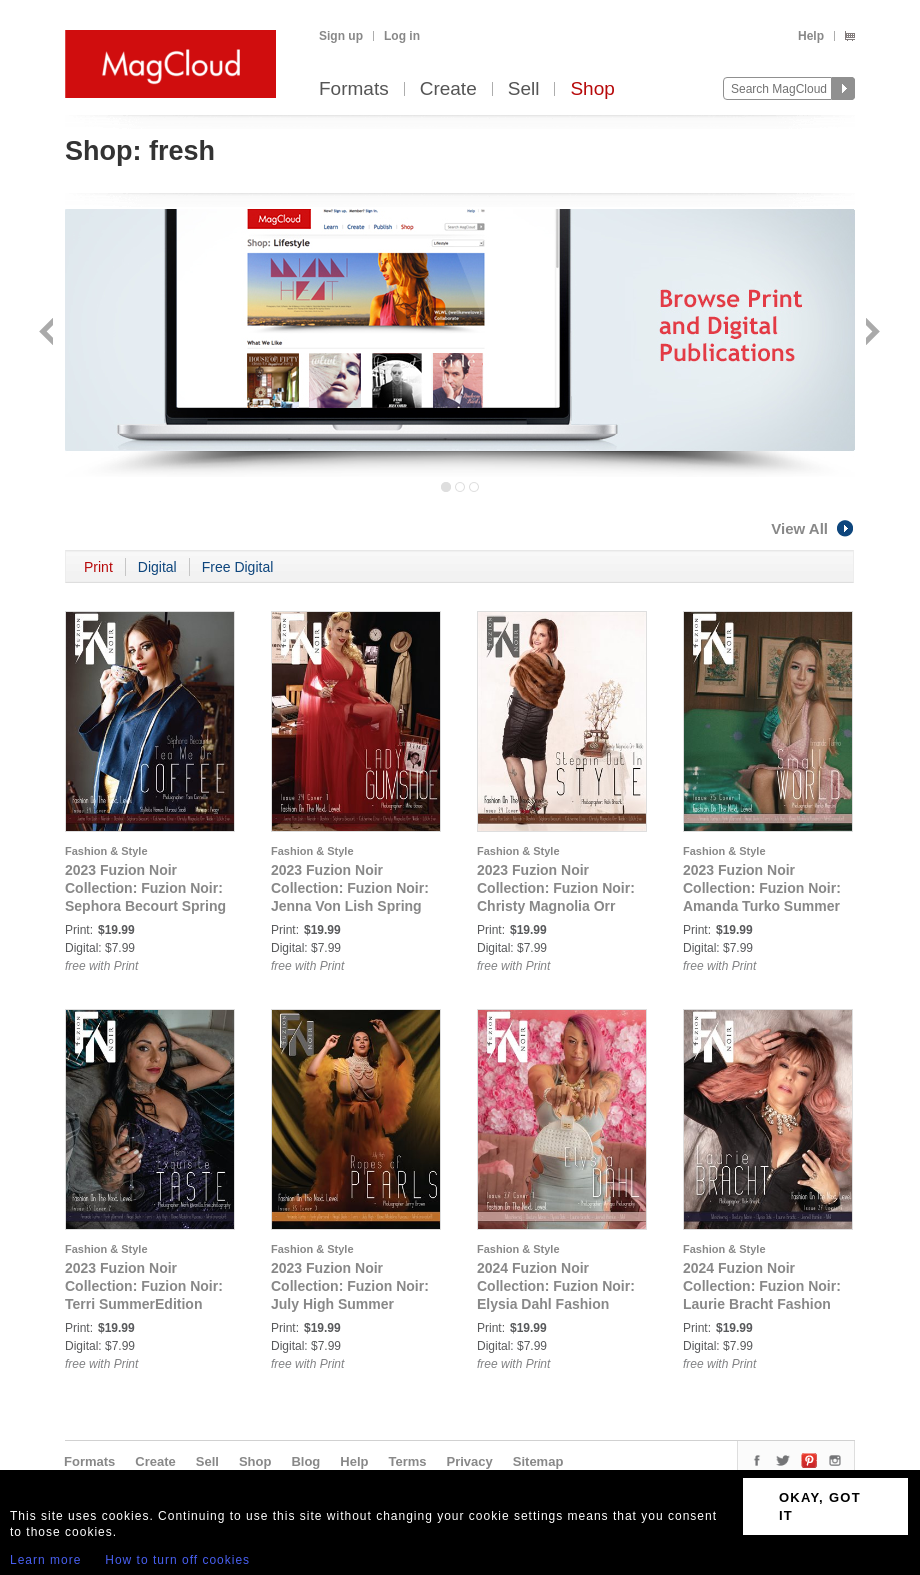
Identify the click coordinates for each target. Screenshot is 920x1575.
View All (813, 528)
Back (48, 333)
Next (870, 333)
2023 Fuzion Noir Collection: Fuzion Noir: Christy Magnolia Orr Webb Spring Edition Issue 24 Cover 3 (556, 906)
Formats (354, 89)
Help (811, 36)
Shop (592, 89)
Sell (524, 89)
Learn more (45, 1560)
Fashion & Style (106, 851)
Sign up (341, 36)
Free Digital (238, 567)
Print (98, 567)
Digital (157, 567)
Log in (402, 36)
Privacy (470, 1461)
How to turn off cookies (177, 1560)
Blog (305, 1461)
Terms (407, 1461)
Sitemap (538, 1461)
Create (448, 89)
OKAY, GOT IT (820, 1506)
